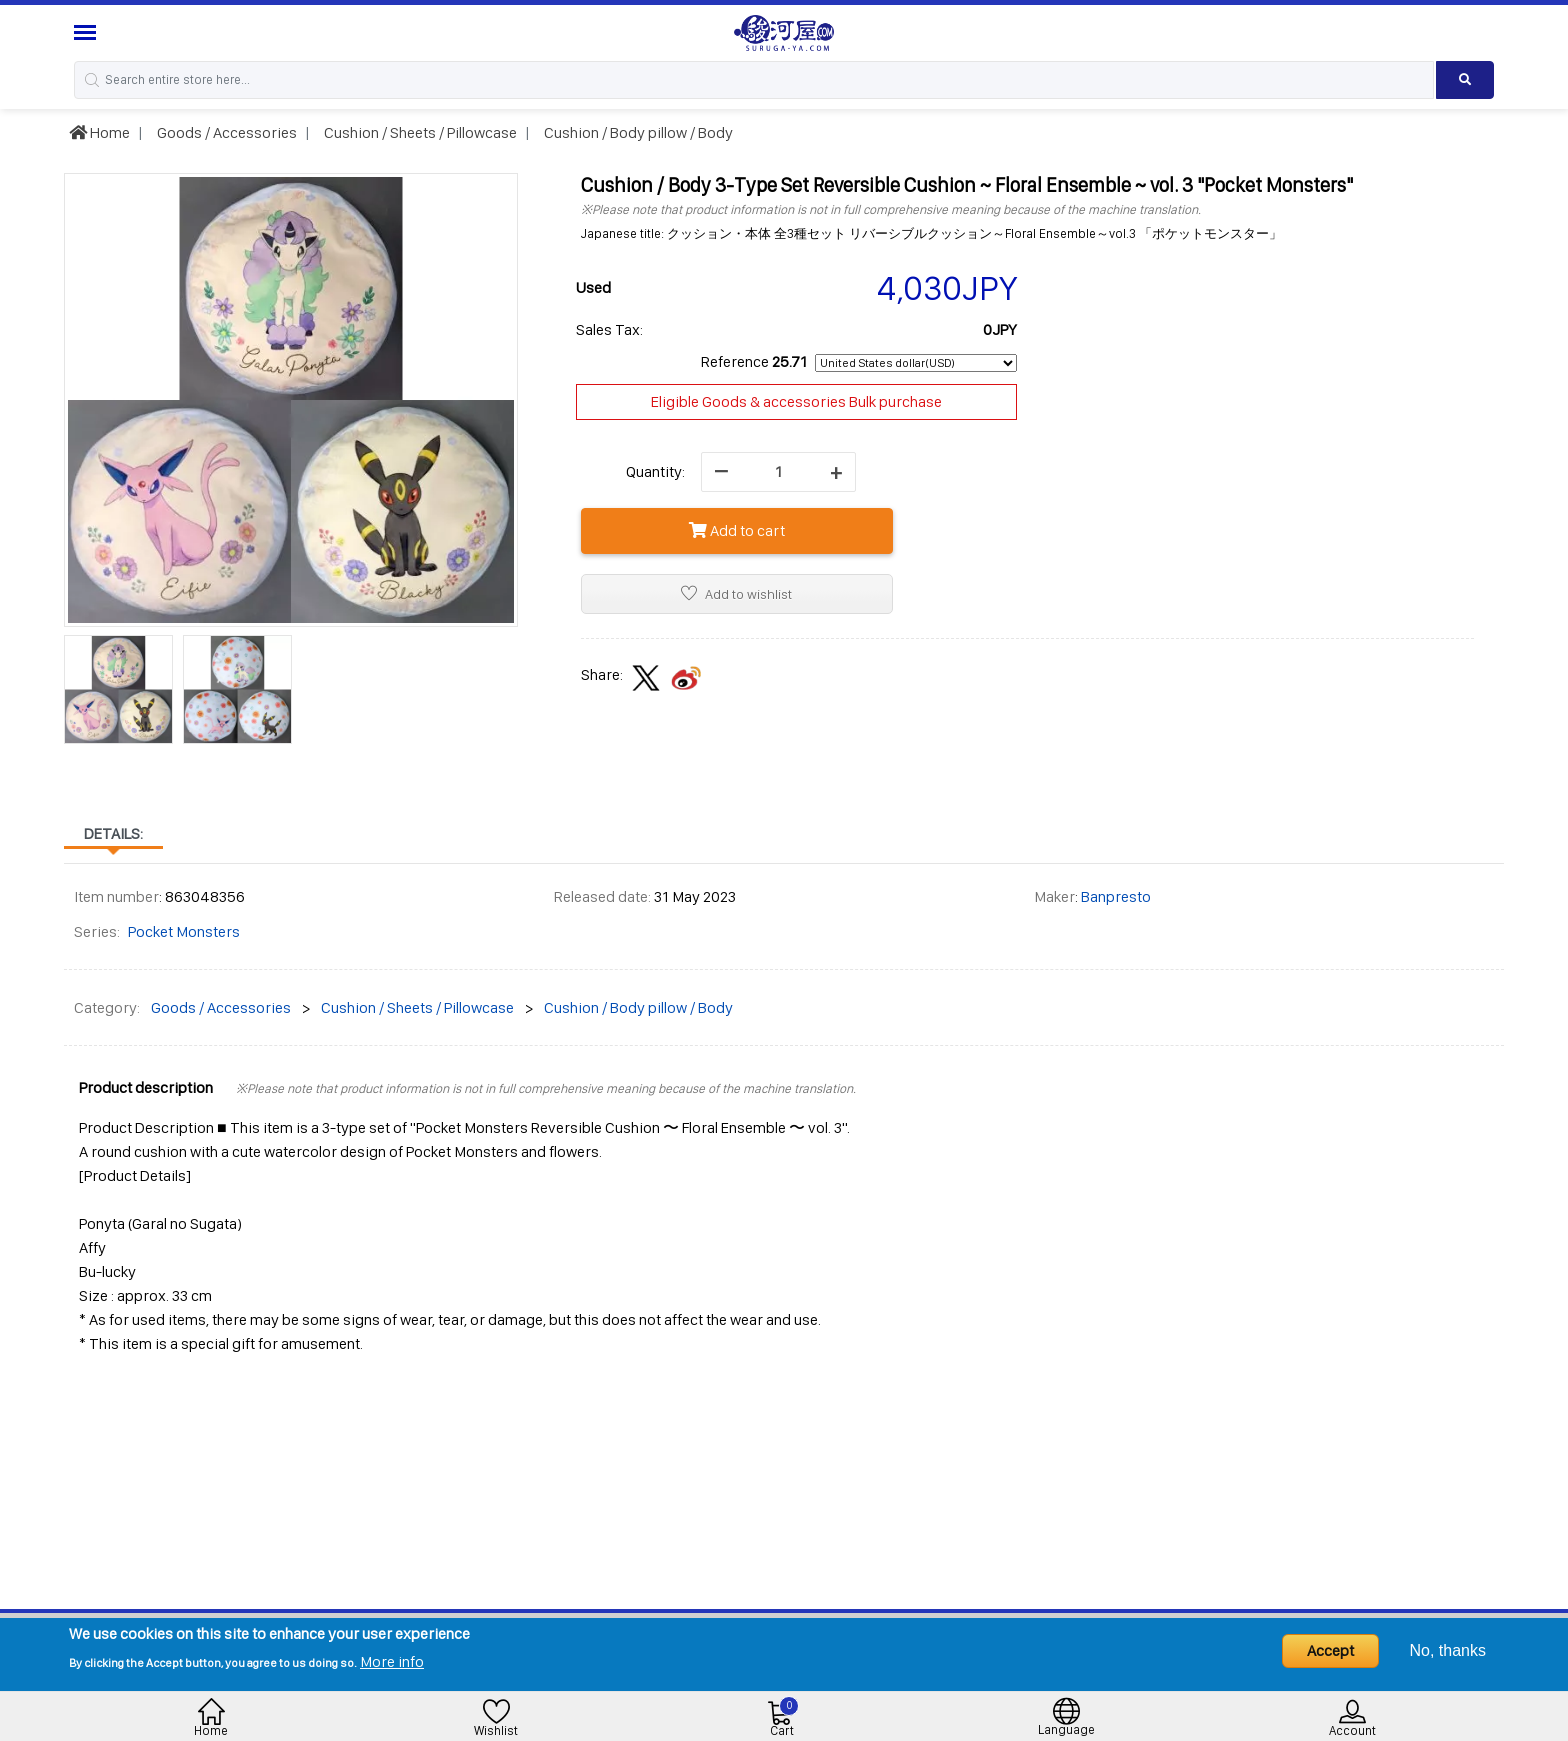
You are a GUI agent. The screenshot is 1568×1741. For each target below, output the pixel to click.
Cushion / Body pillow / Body (637, 132)
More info (392, 1661)
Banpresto (1116, 896)
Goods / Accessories (225, 132)
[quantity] (778, 472)
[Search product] (1465, 80)
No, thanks (1448, 1650)
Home (99, 132)
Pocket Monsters (184, 931)
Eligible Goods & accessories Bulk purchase (796, 401)
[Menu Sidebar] (87, 32)
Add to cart (737, 530)
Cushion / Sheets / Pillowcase (419, 132)
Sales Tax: (609, 329)
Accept (1330, 1650)
